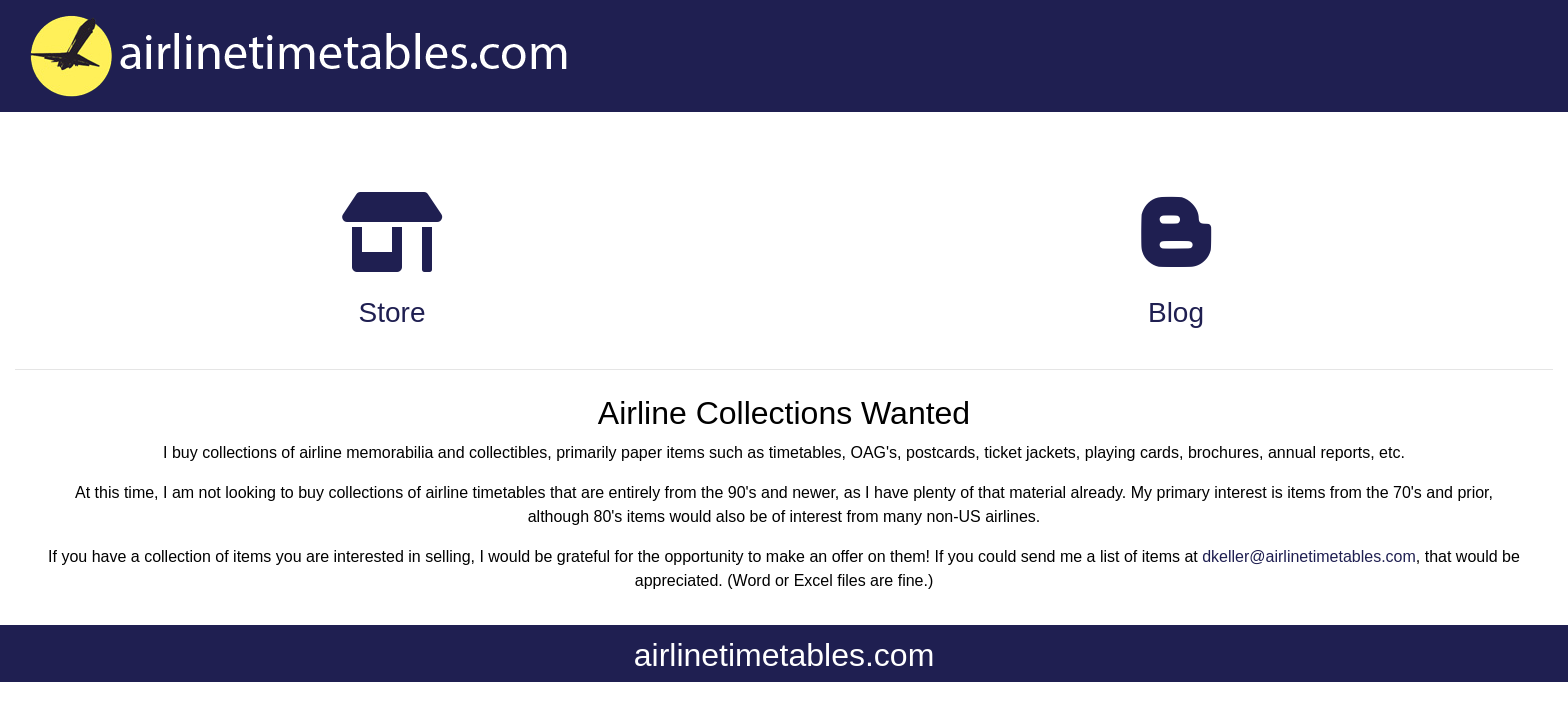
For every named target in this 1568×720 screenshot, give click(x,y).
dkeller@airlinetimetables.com (1309, 556)
